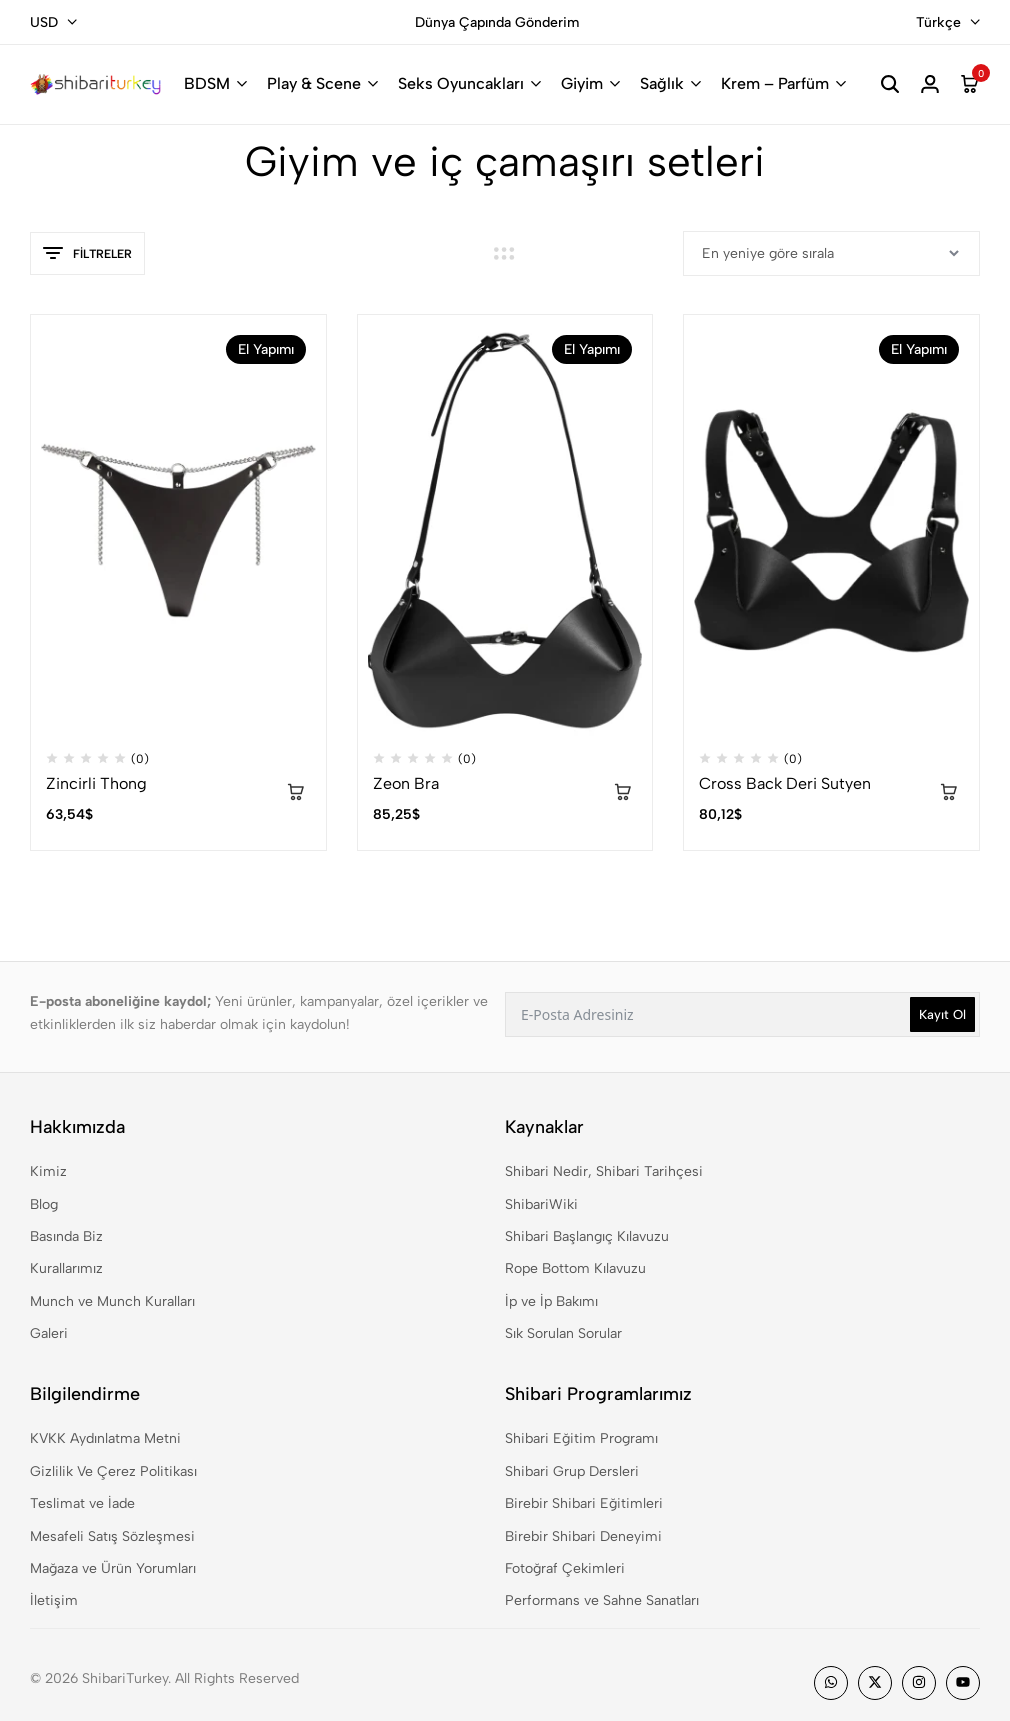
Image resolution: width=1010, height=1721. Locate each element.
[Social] (831, 1683)
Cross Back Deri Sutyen (785, 783)
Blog (44, 1204)
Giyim (582, 83)
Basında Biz (66, 1236)
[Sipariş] (831, 253)
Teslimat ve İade (82, 1503)
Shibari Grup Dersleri (572, 1471)
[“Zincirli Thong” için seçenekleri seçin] (296, 794)
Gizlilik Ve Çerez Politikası (113, 1471)
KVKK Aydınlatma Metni (105, 1438)
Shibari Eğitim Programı (581, 1438)
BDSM (207, 83)
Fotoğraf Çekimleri (565, 1568)
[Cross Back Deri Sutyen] (831, 531)
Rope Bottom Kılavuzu (575, 1268)
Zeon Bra (406, 783)
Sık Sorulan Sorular (563, 1333)
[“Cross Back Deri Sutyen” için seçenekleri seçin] (949, 794)
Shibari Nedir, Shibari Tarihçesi (604, 1171)
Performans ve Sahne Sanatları (602, 1600)
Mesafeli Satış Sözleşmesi (112, 1536)
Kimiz (48, 1171)
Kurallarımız (66, 1268)
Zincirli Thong (96, 783)
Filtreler (87, 254)
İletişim (54, 1600)
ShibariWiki (541, 1204)
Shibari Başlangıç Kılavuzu (587, 1236)
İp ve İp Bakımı (551, 1301)
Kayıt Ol (942, 1014)
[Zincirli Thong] (178, 531)
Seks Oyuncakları (461, 83)
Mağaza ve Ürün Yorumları (113, 1568)
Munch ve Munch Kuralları (112, 1301)
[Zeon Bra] (505, 531)
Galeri (49, 1333)
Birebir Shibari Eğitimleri (584, 1503)
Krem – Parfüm (775, 83)
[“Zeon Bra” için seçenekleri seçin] (622, 794)
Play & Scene (314, 83)
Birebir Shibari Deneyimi (583, 1536)
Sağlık (662, 83)
